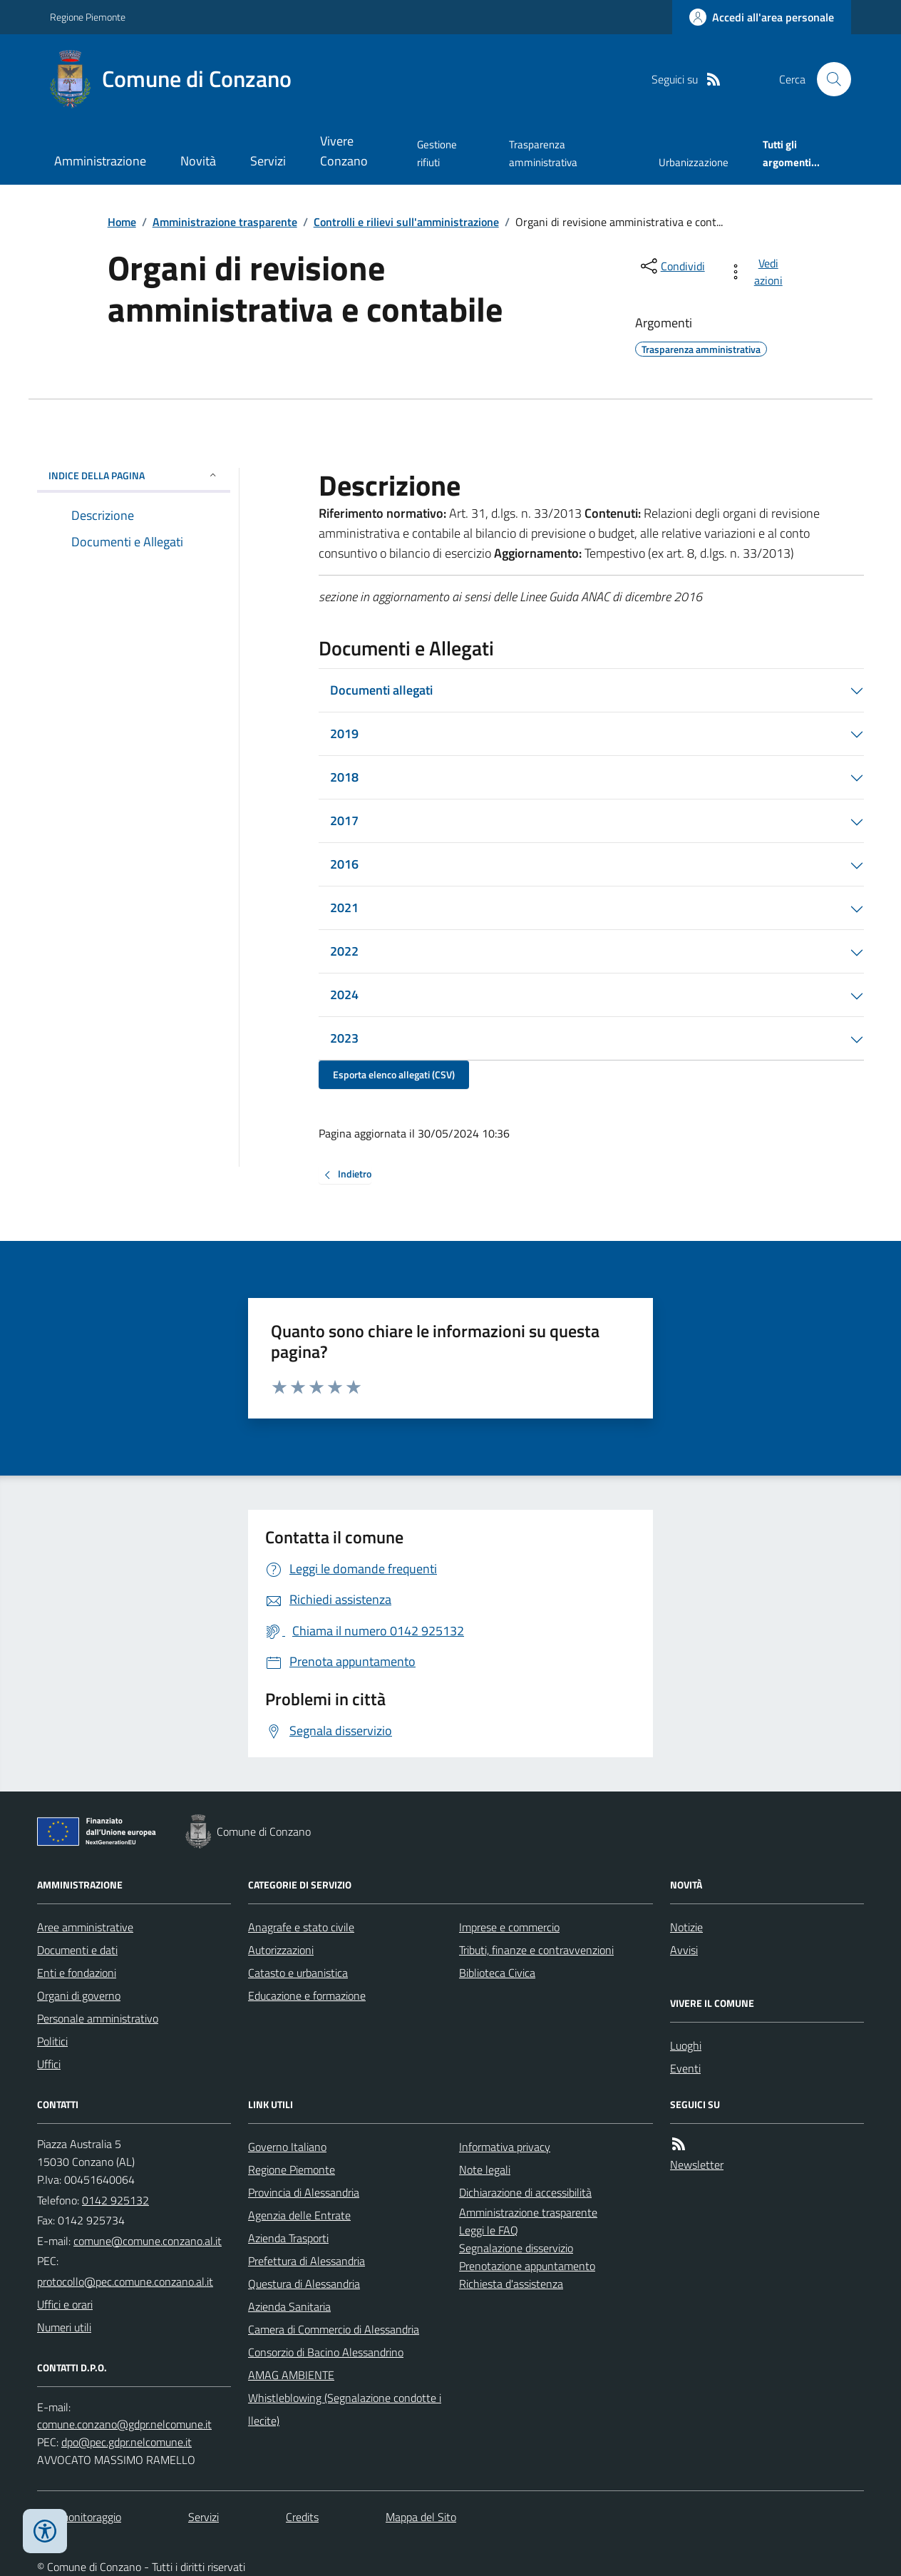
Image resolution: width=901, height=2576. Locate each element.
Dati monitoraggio (79, 2516)
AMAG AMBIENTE (291, 2374)
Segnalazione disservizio (516, 2247)
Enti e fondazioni (76, 1972)
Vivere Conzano (344, 150)
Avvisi (684, 1949)
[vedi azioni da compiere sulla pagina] (758, 272)
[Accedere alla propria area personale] (761, 17)
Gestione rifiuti (437, 153)
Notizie (686, 1927)
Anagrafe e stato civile (301, 1927)
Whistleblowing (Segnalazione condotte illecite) (344, 2409)
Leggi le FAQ (488, 2230)
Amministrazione (100, 160)
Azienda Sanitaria (289, 2306)
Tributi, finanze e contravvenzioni (536, 1949)
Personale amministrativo (97, 2018)
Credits (302, 2516)
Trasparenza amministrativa (543, 153)
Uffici (49, 2063)
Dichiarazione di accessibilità (525, 2192)
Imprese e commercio (509, 1927)
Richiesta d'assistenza (511, 2283)
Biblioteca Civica (497, 1972)
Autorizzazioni (281, 1949)
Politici (52, 2041)
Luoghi (685, 2045)
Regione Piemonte (87, 16)
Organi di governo (78, 1995)
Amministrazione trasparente (225, 221)
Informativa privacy (504, 2146)
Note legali (484, 2169)
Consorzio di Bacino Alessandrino (325, 2352)
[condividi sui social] (671, 266)
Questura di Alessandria (304, 2283)
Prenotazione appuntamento (527, 2265)
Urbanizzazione (693, 162)
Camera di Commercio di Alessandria (333, 2329)
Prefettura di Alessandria (306, 2260)
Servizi (268, 160)
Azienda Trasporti (288, 2238)
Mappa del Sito (421, 2516)
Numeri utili (64, 2327)
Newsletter (697, 2164)
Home (122, 221)
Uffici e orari (65, 2304)
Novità (198, 160)
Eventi (685, 2068)
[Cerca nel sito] (828, 79)
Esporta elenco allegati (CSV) (394, 1074)
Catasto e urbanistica (298, 1972)
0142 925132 (115, 2200)
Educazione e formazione (307, 1995)
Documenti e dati (77, 1949)
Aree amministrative (85, 1927)
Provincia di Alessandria (303, 2192)
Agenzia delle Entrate (299, 2215)
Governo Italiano (287, 2146)
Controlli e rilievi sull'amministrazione (406, 221)
